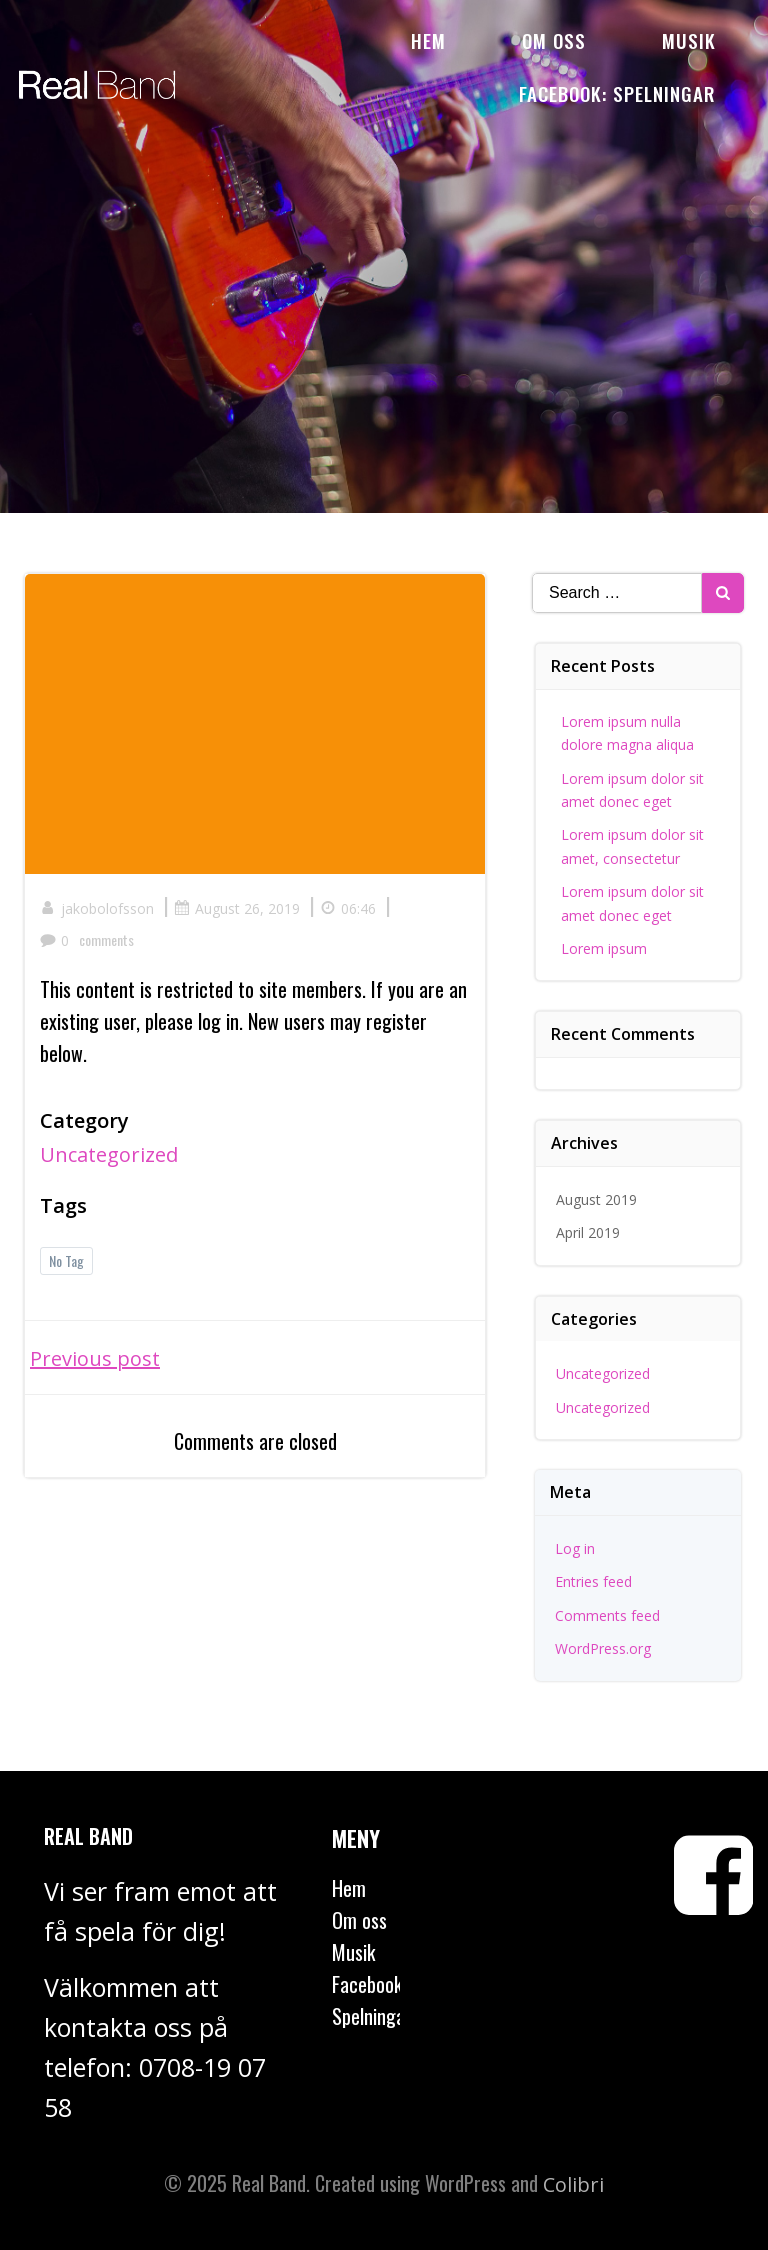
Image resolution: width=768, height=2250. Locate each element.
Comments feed (607, 1615)
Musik (689, 40)
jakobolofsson (97, 908)
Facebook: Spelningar (617, 93)
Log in (575, 1548)
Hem (428, 40)
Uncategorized (109, 1154)
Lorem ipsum (604, 948)
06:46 (348, 908)
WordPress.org (603, 1648)
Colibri (573, 2184)
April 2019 (588, 1232)
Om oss (554, 40)
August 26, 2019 (237, 908)
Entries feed (593, 1581)
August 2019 (596, 1199)
